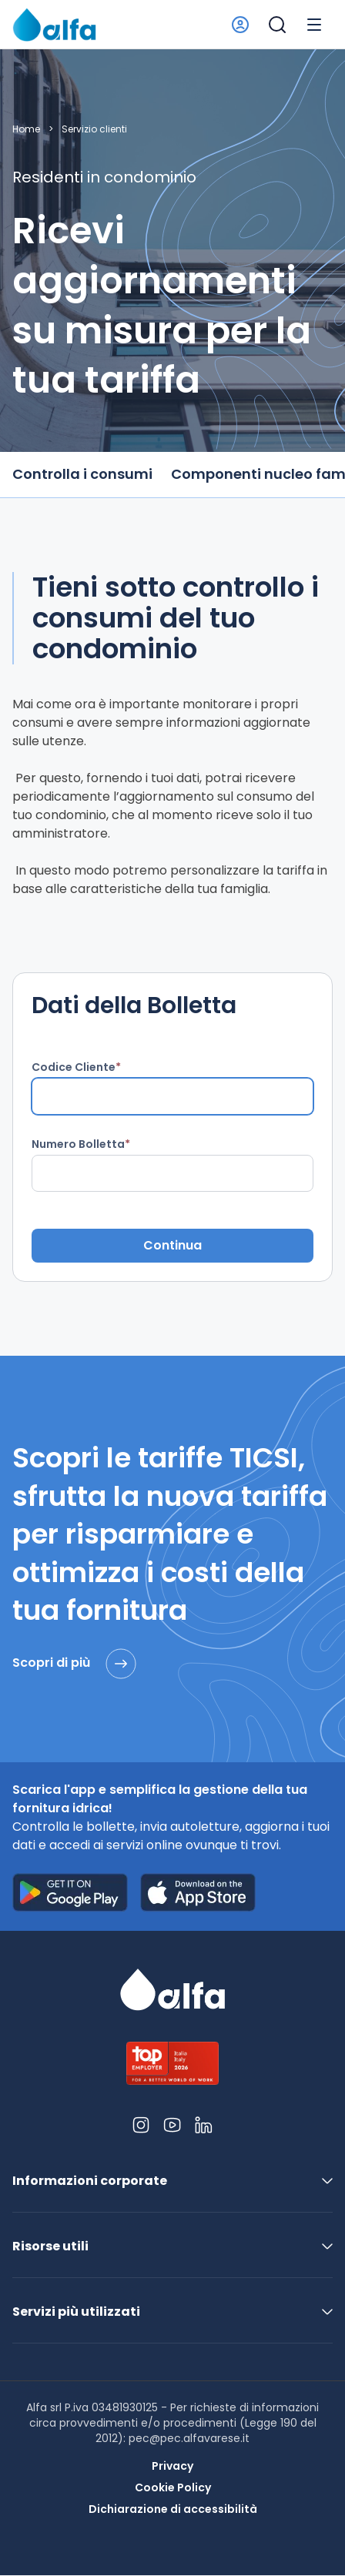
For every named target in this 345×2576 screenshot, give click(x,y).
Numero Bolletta (78, 1144)
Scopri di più (74, 1663)
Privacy (172, 2466)
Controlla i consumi (82, 473)
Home (26, 129)
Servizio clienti (94, 129)
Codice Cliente (74, 1067)
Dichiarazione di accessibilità (173, 2509)
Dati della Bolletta (134, 1005)
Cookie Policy (173, 2487)
